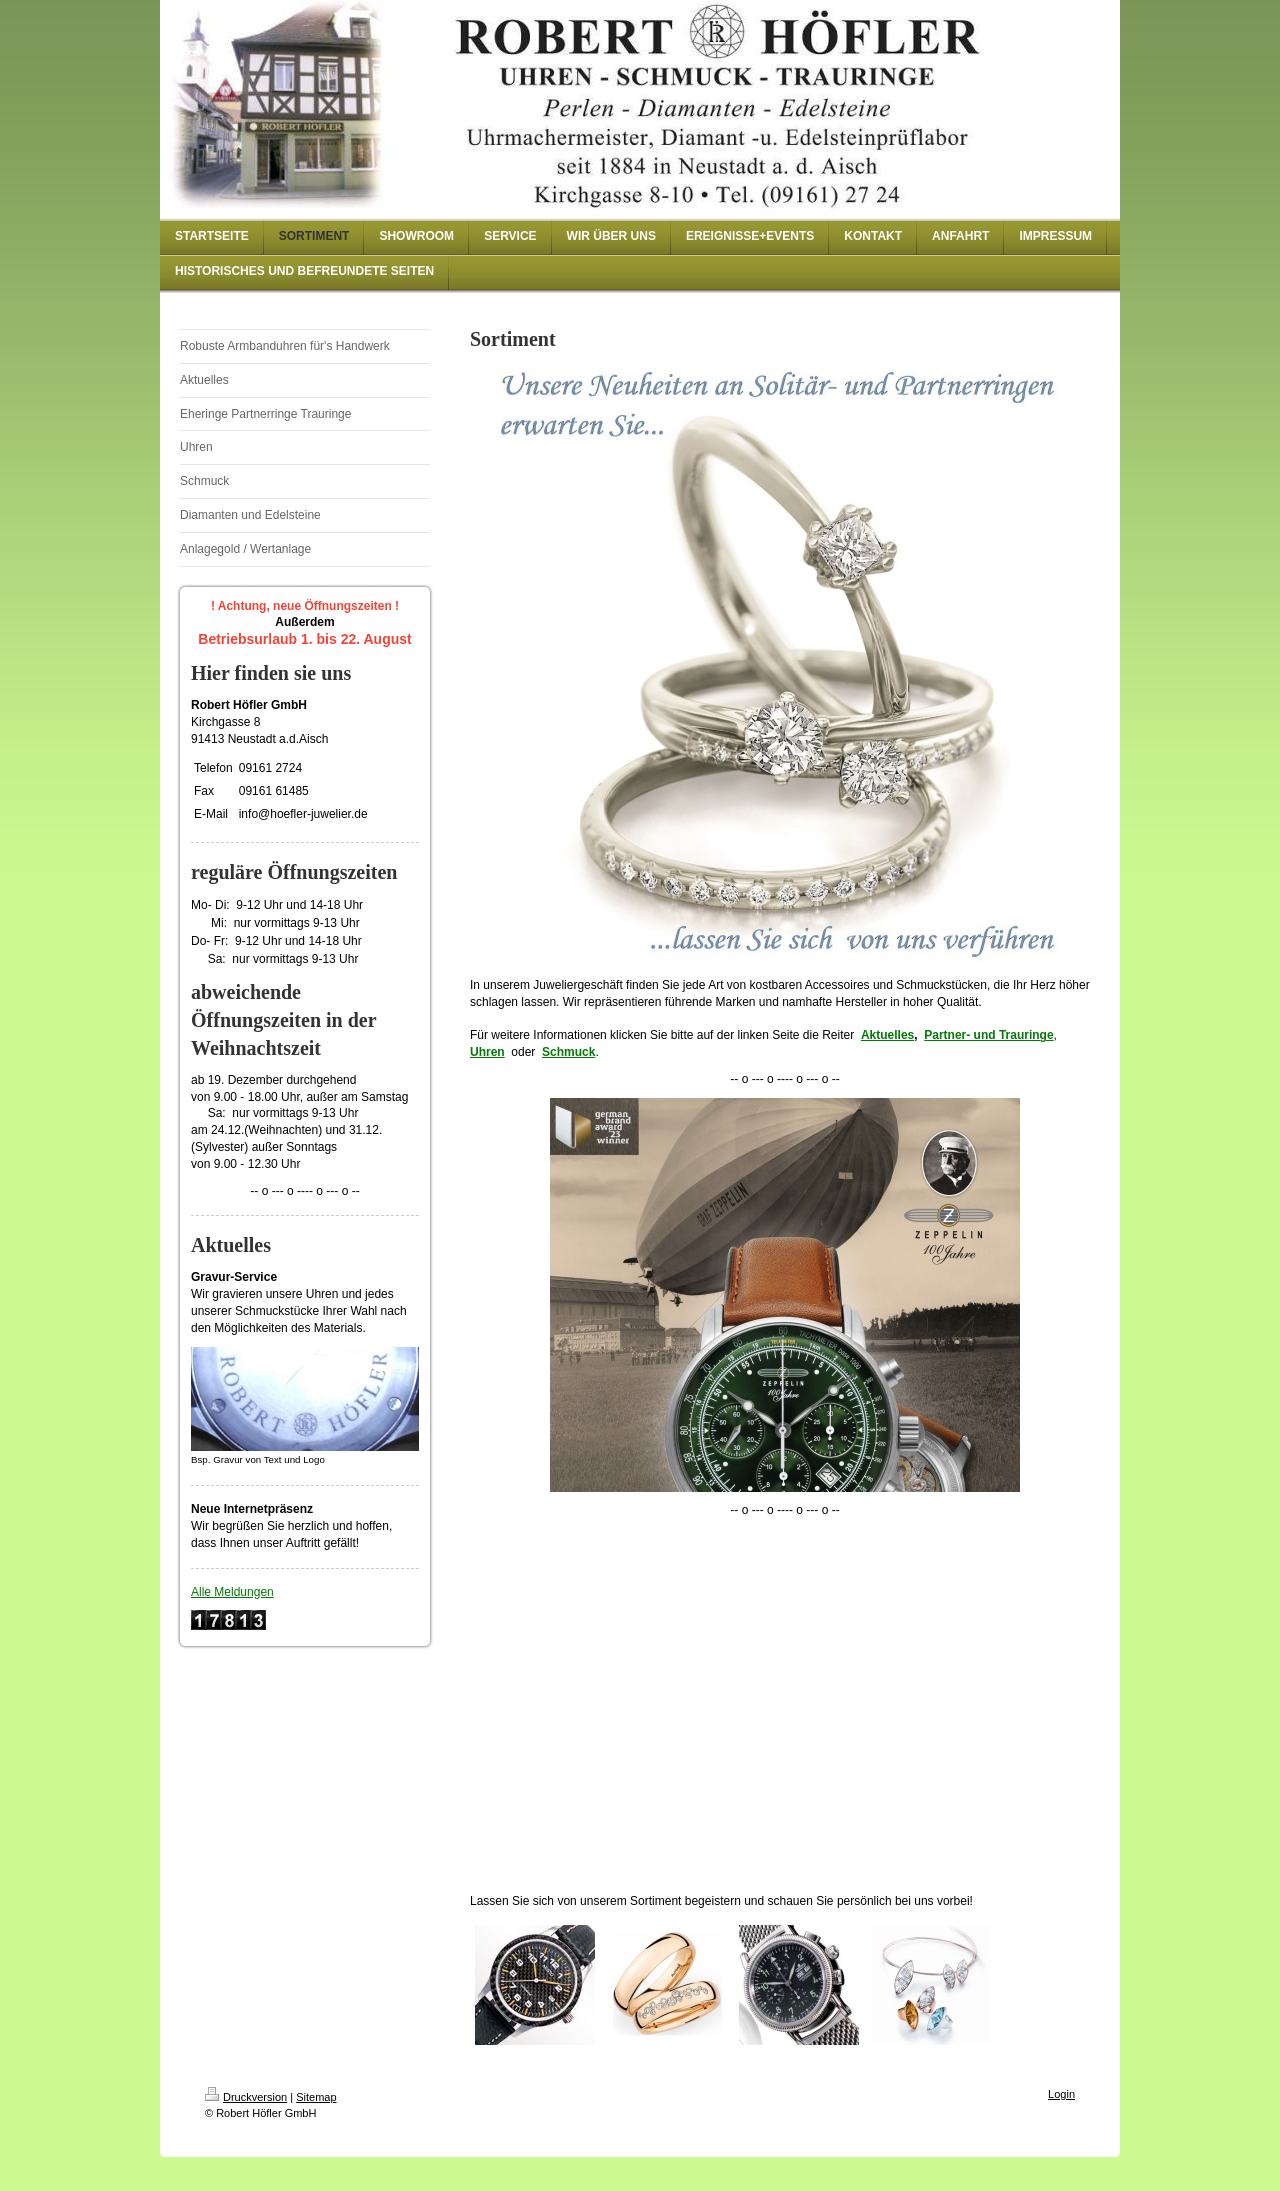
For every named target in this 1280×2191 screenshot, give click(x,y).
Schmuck (568, 1052)
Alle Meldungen (232, 1592)
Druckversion (246, 2097)
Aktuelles (887, 1035)
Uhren (487, 1052)
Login (1061, 2094)
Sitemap (316, 2097)
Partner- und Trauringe (988, 1035)
